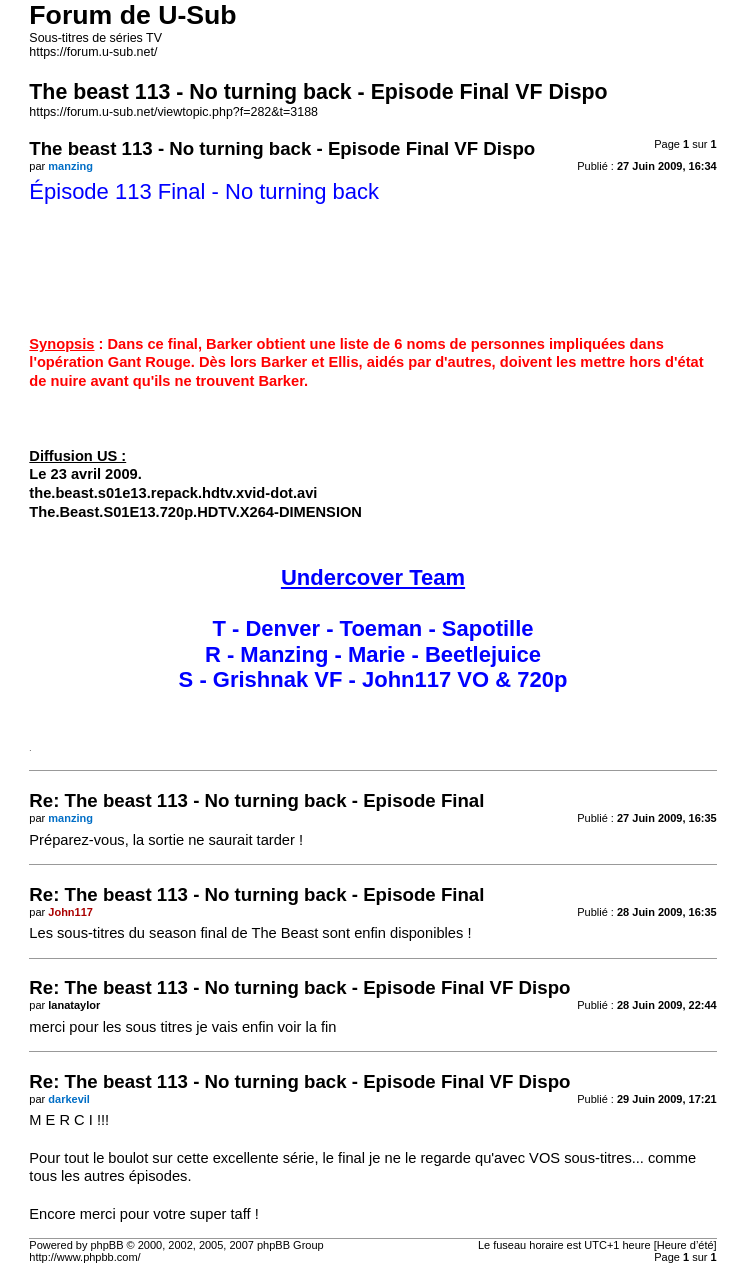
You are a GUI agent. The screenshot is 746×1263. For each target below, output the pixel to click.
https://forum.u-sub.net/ (93, 52)
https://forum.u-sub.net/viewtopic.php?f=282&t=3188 (173, 112)
